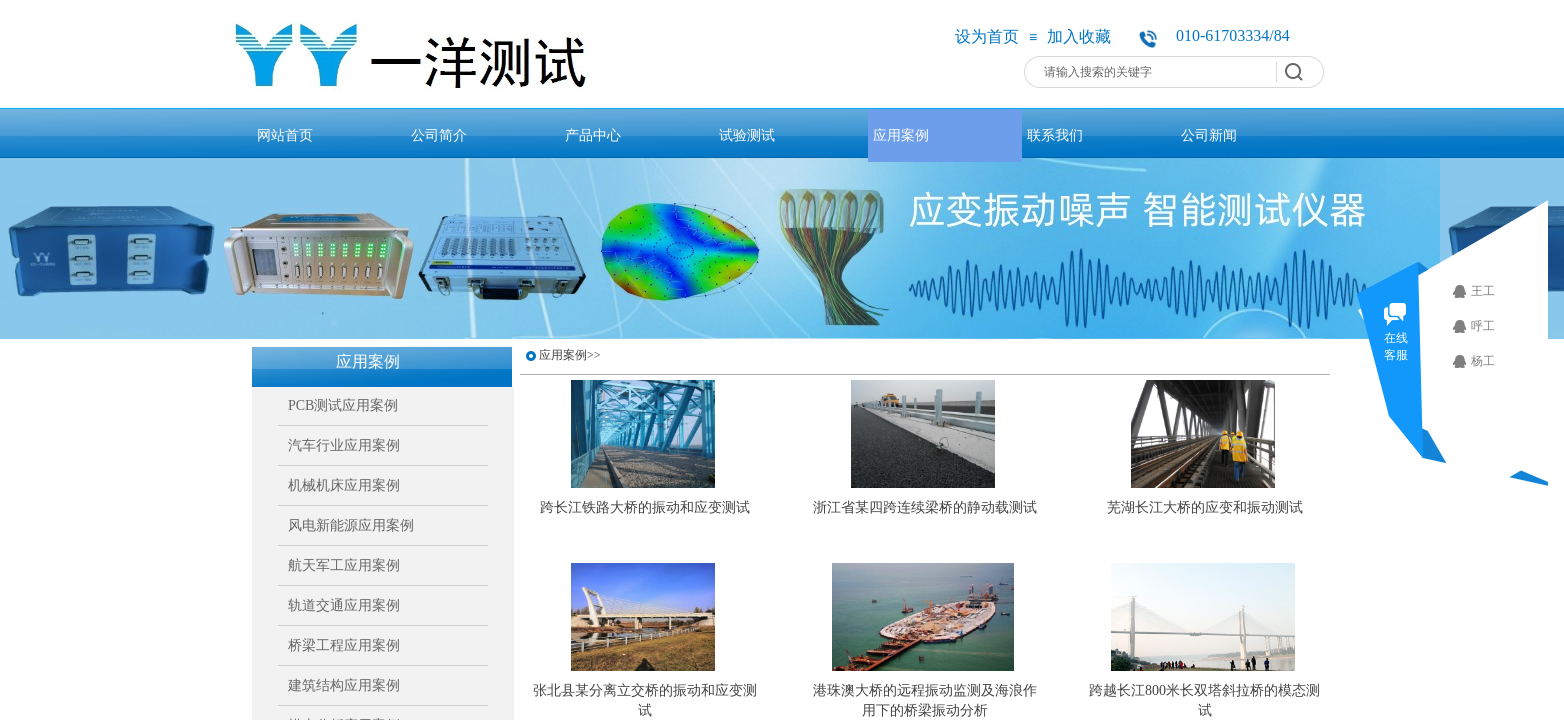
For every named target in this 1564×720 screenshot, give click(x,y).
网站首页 (285, 135)
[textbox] (1153, 72)
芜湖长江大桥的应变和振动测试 (1205, 507)
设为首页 (987, 36)
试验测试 (747, 135)
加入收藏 (1079, 36)
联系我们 (1055, 135)
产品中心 (593, 135)
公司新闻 (1209, 135)
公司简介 (439, 135)
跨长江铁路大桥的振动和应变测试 (645, 507)
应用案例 (901, 135)
